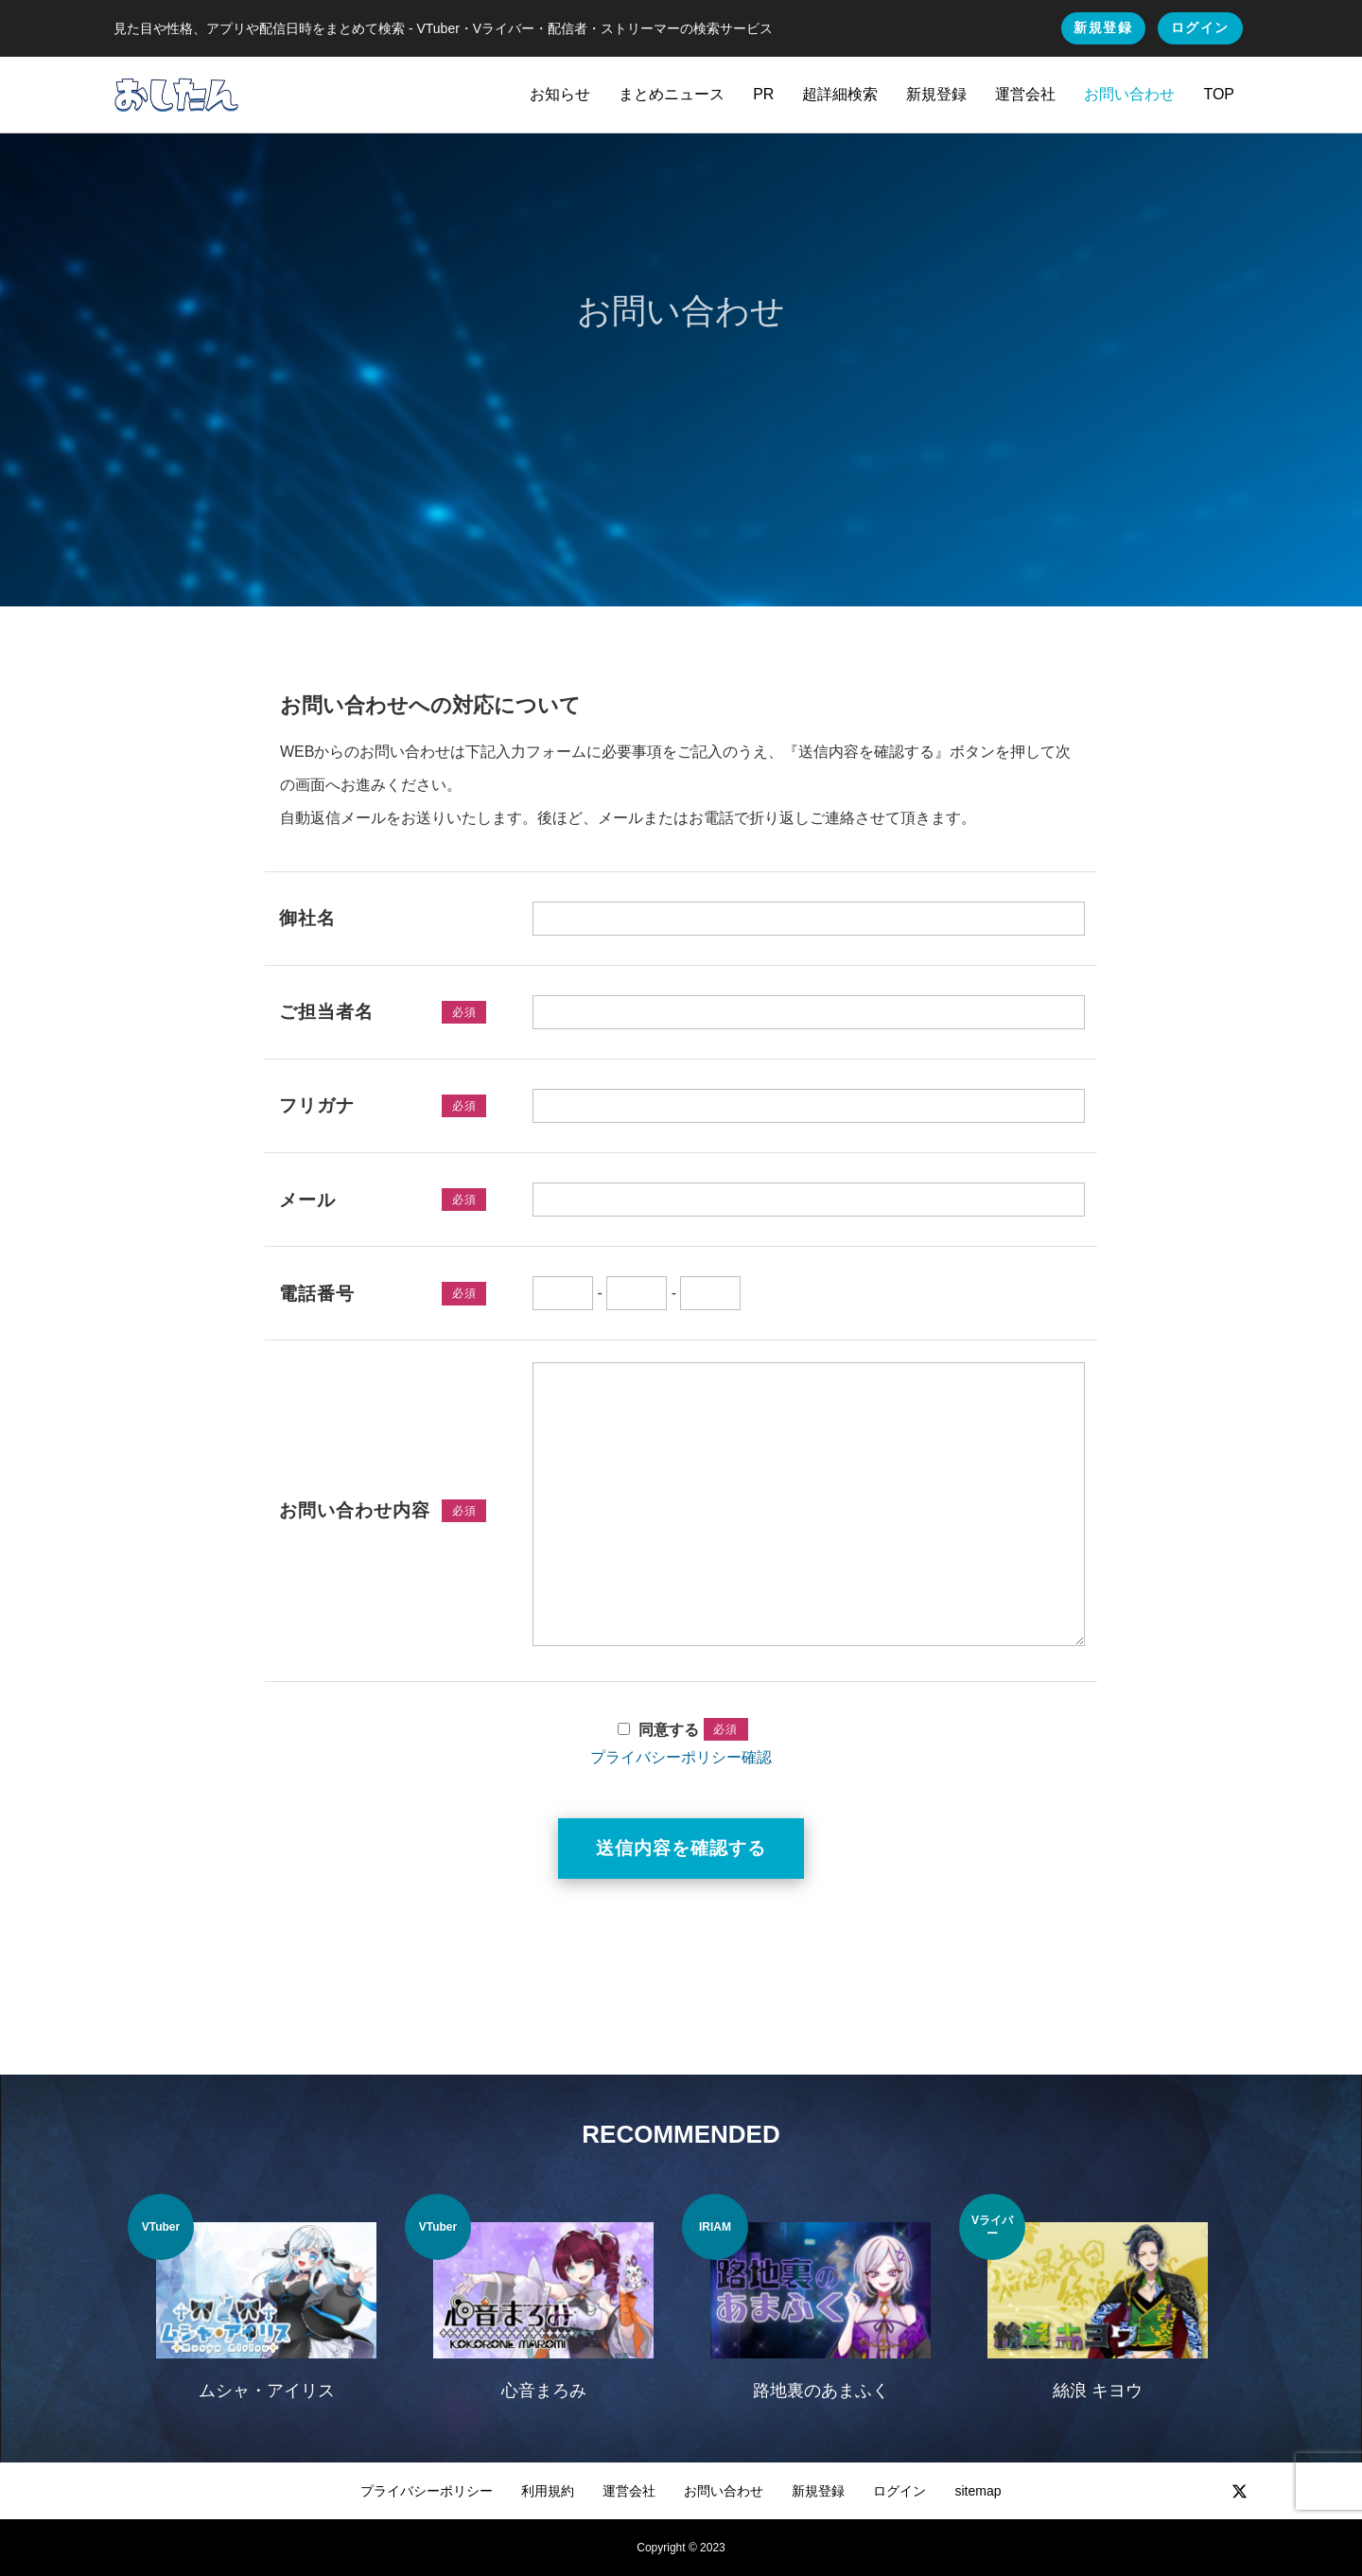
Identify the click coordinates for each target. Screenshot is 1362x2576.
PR (763, 94)
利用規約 (547, 2490)
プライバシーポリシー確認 (681, 1757)
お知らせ (560, 94)
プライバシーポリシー (426, 2490)
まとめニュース (672, 94)
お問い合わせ (1129, 94)
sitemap (977, 2490)
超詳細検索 (840, 94)
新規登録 (1103, 27)
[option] (266, 2309)
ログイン (1200, 27)
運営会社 (1025, 94)
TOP (1218, 94)
